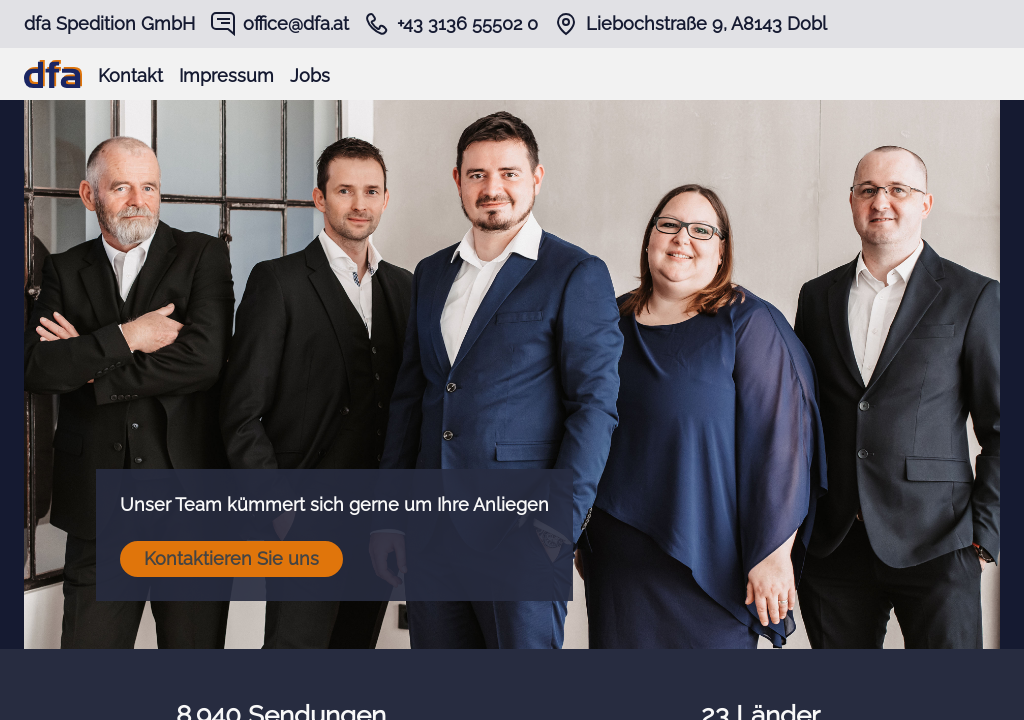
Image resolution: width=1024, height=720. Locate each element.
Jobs (310, 75)
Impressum (226, 75)
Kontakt (130, 75)
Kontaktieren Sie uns (231, 558)
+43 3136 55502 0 (467, 23)
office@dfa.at (296, 23)
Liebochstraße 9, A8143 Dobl (706, 23)
